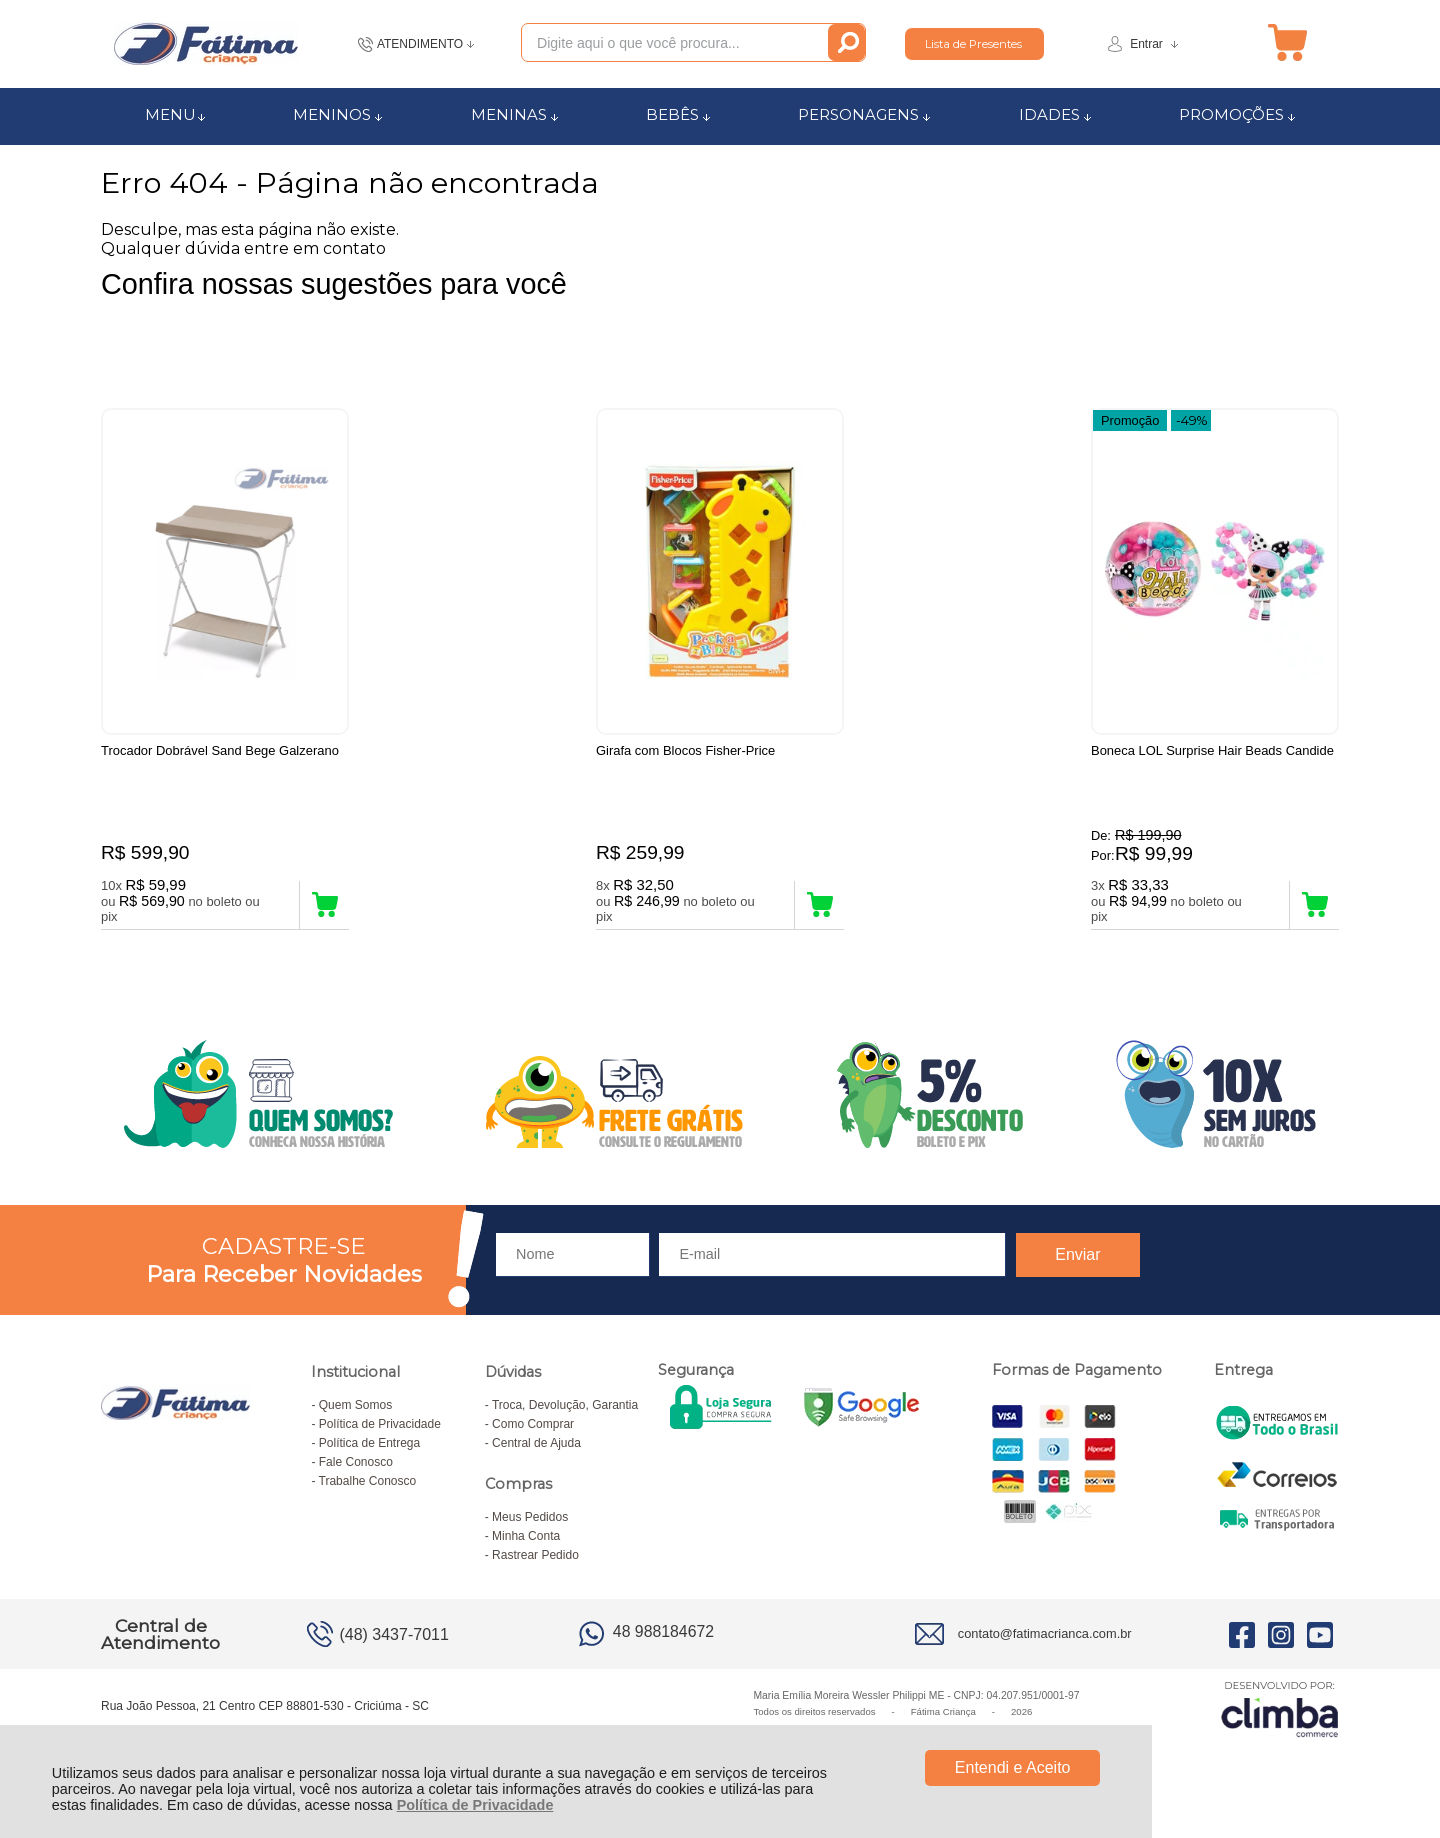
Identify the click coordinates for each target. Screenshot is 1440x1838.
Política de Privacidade (475, 1805)
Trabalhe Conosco (368, 1491)
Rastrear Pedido (535, 1565)
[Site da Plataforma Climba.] (1280, 1718)
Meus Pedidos (530, 1527)
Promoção (1130, 418)
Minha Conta (526, 1546)
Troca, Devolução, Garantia (565, 1415)
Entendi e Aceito (1013, 1767)
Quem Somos (355, 1415)
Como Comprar (533, 1434)
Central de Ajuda (536, 1453)
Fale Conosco (356, 1472)
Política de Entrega (369, 1453)
